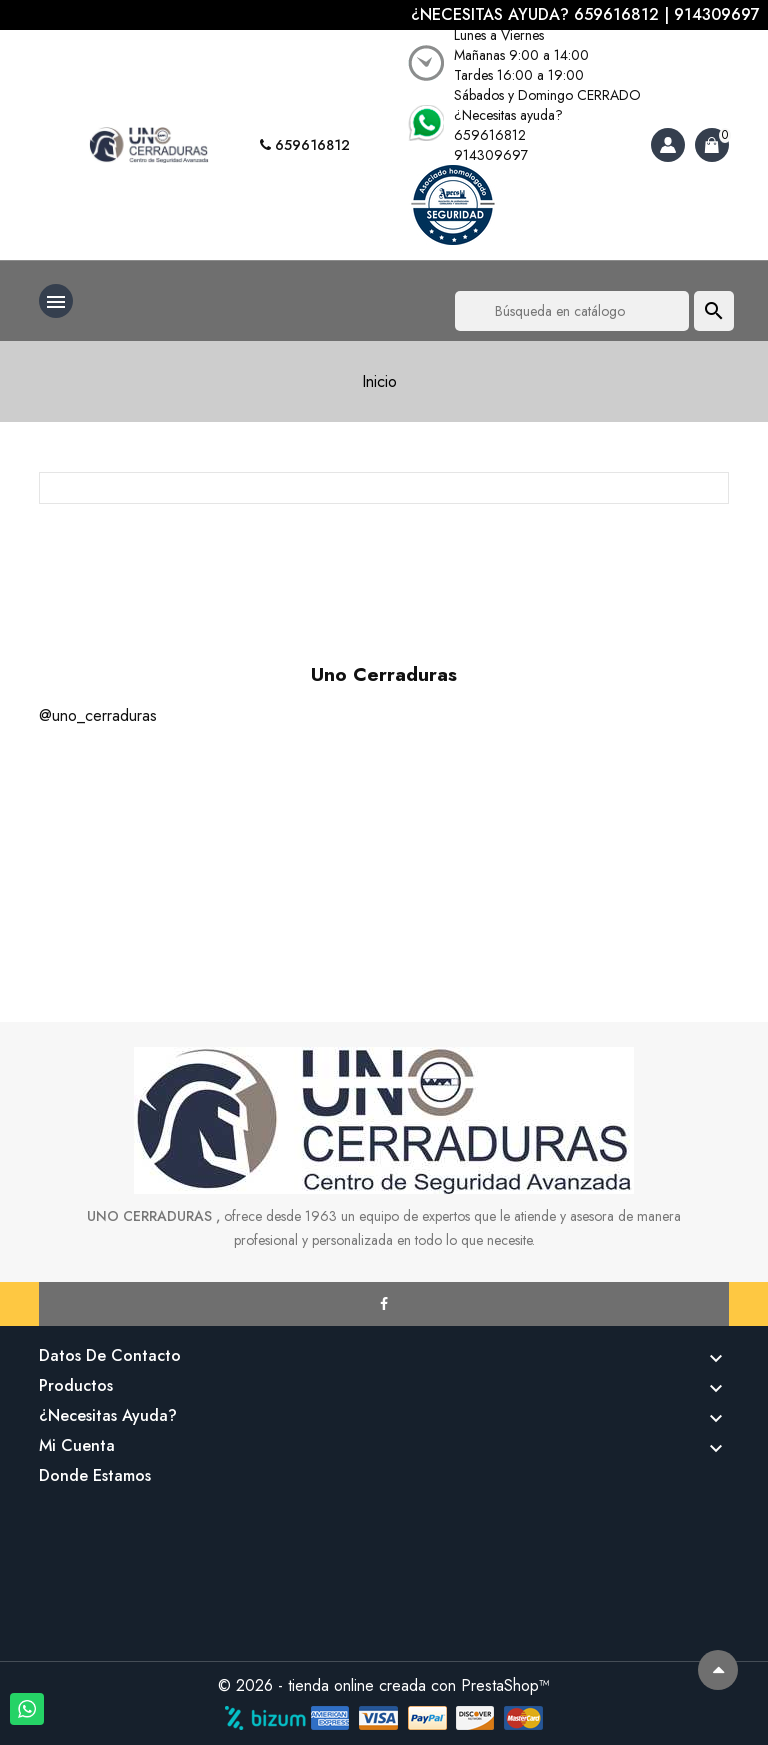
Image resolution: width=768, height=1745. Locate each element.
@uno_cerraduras (98, 715)
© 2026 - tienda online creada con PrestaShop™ (384, 1685)
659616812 (305, 145)
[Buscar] (572, 311)
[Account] (668, 145)
